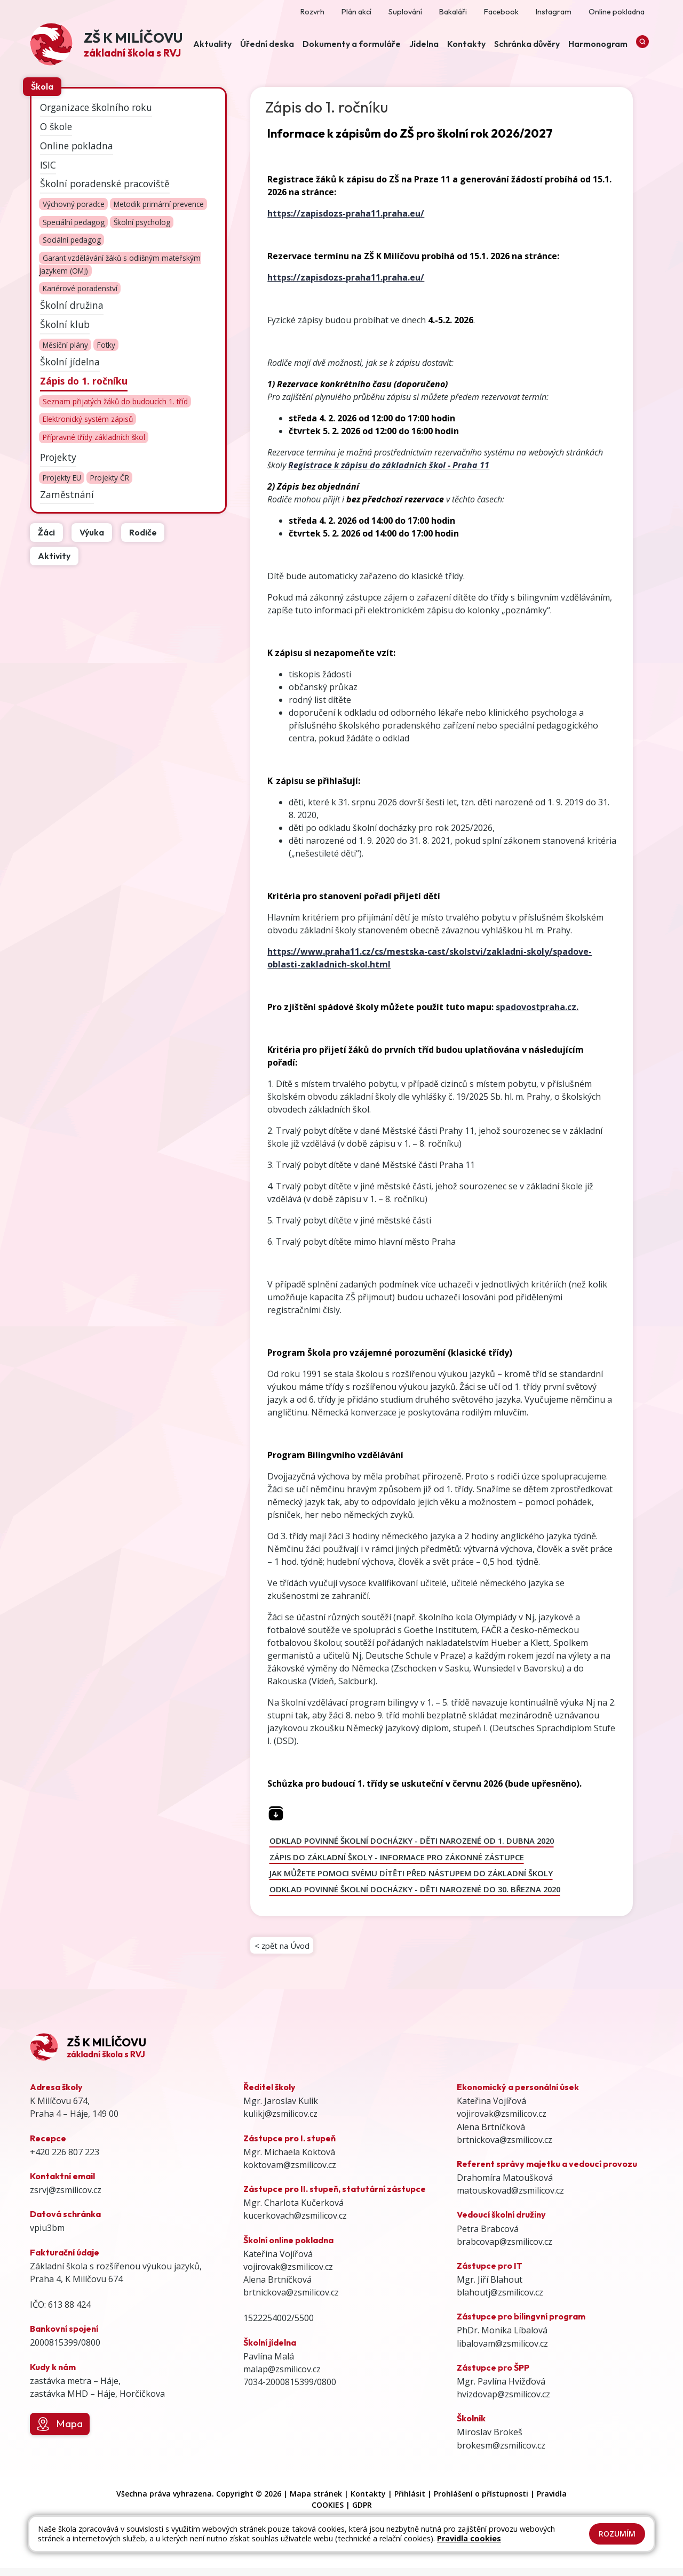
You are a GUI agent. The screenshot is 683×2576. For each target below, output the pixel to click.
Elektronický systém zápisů (88, 419)
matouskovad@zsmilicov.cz (510, 2198)
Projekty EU (62, 478)
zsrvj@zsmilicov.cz (65, 2197)
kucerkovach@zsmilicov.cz (295, 2223)
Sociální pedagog (72, 240)
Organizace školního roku (96, 106)
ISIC (48, 164)
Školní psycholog (142, 222)
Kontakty (368, 2501)
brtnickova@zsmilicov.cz (291, 2300)
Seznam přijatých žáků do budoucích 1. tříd (115, 401)
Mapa (59, 2431)
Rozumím (617, 2534)
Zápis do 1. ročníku (84, 380)
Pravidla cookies (469, 2538)
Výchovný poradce (74, 204)
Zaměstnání (67, 494)
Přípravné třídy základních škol (94, 437)
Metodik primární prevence (159, 204)
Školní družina (72, 305)
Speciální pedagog (74, 222)
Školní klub (65, 324)
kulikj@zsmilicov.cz (280, 2121)
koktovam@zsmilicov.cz (289, 2172)
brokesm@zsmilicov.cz (501, 2453)
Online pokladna (76, 145)
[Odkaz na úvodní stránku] (106, 46)
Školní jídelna (70, 361)
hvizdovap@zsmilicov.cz (503, 2401)
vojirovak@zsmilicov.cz (288, 2274)
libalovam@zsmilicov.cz (502, 2351)
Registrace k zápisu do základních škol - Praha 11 (388, 465)
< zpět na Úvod (284, 1950)
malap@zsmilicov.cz (282, 2376)
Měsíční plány (65, 345)
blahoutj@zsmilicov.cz (500, 2300)
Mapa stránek (316, 2501)
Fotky (106, 345)
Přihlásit (409, 2501)
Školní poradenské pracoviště (105, 183)
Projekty (58, 457)
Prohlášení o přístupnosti (481, 2501)
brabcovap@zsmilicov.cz (504, 2249)
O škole (56, 125)
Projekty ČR (109, 478)
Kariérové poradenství (80, 289)
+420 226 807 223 (64, 2159)
